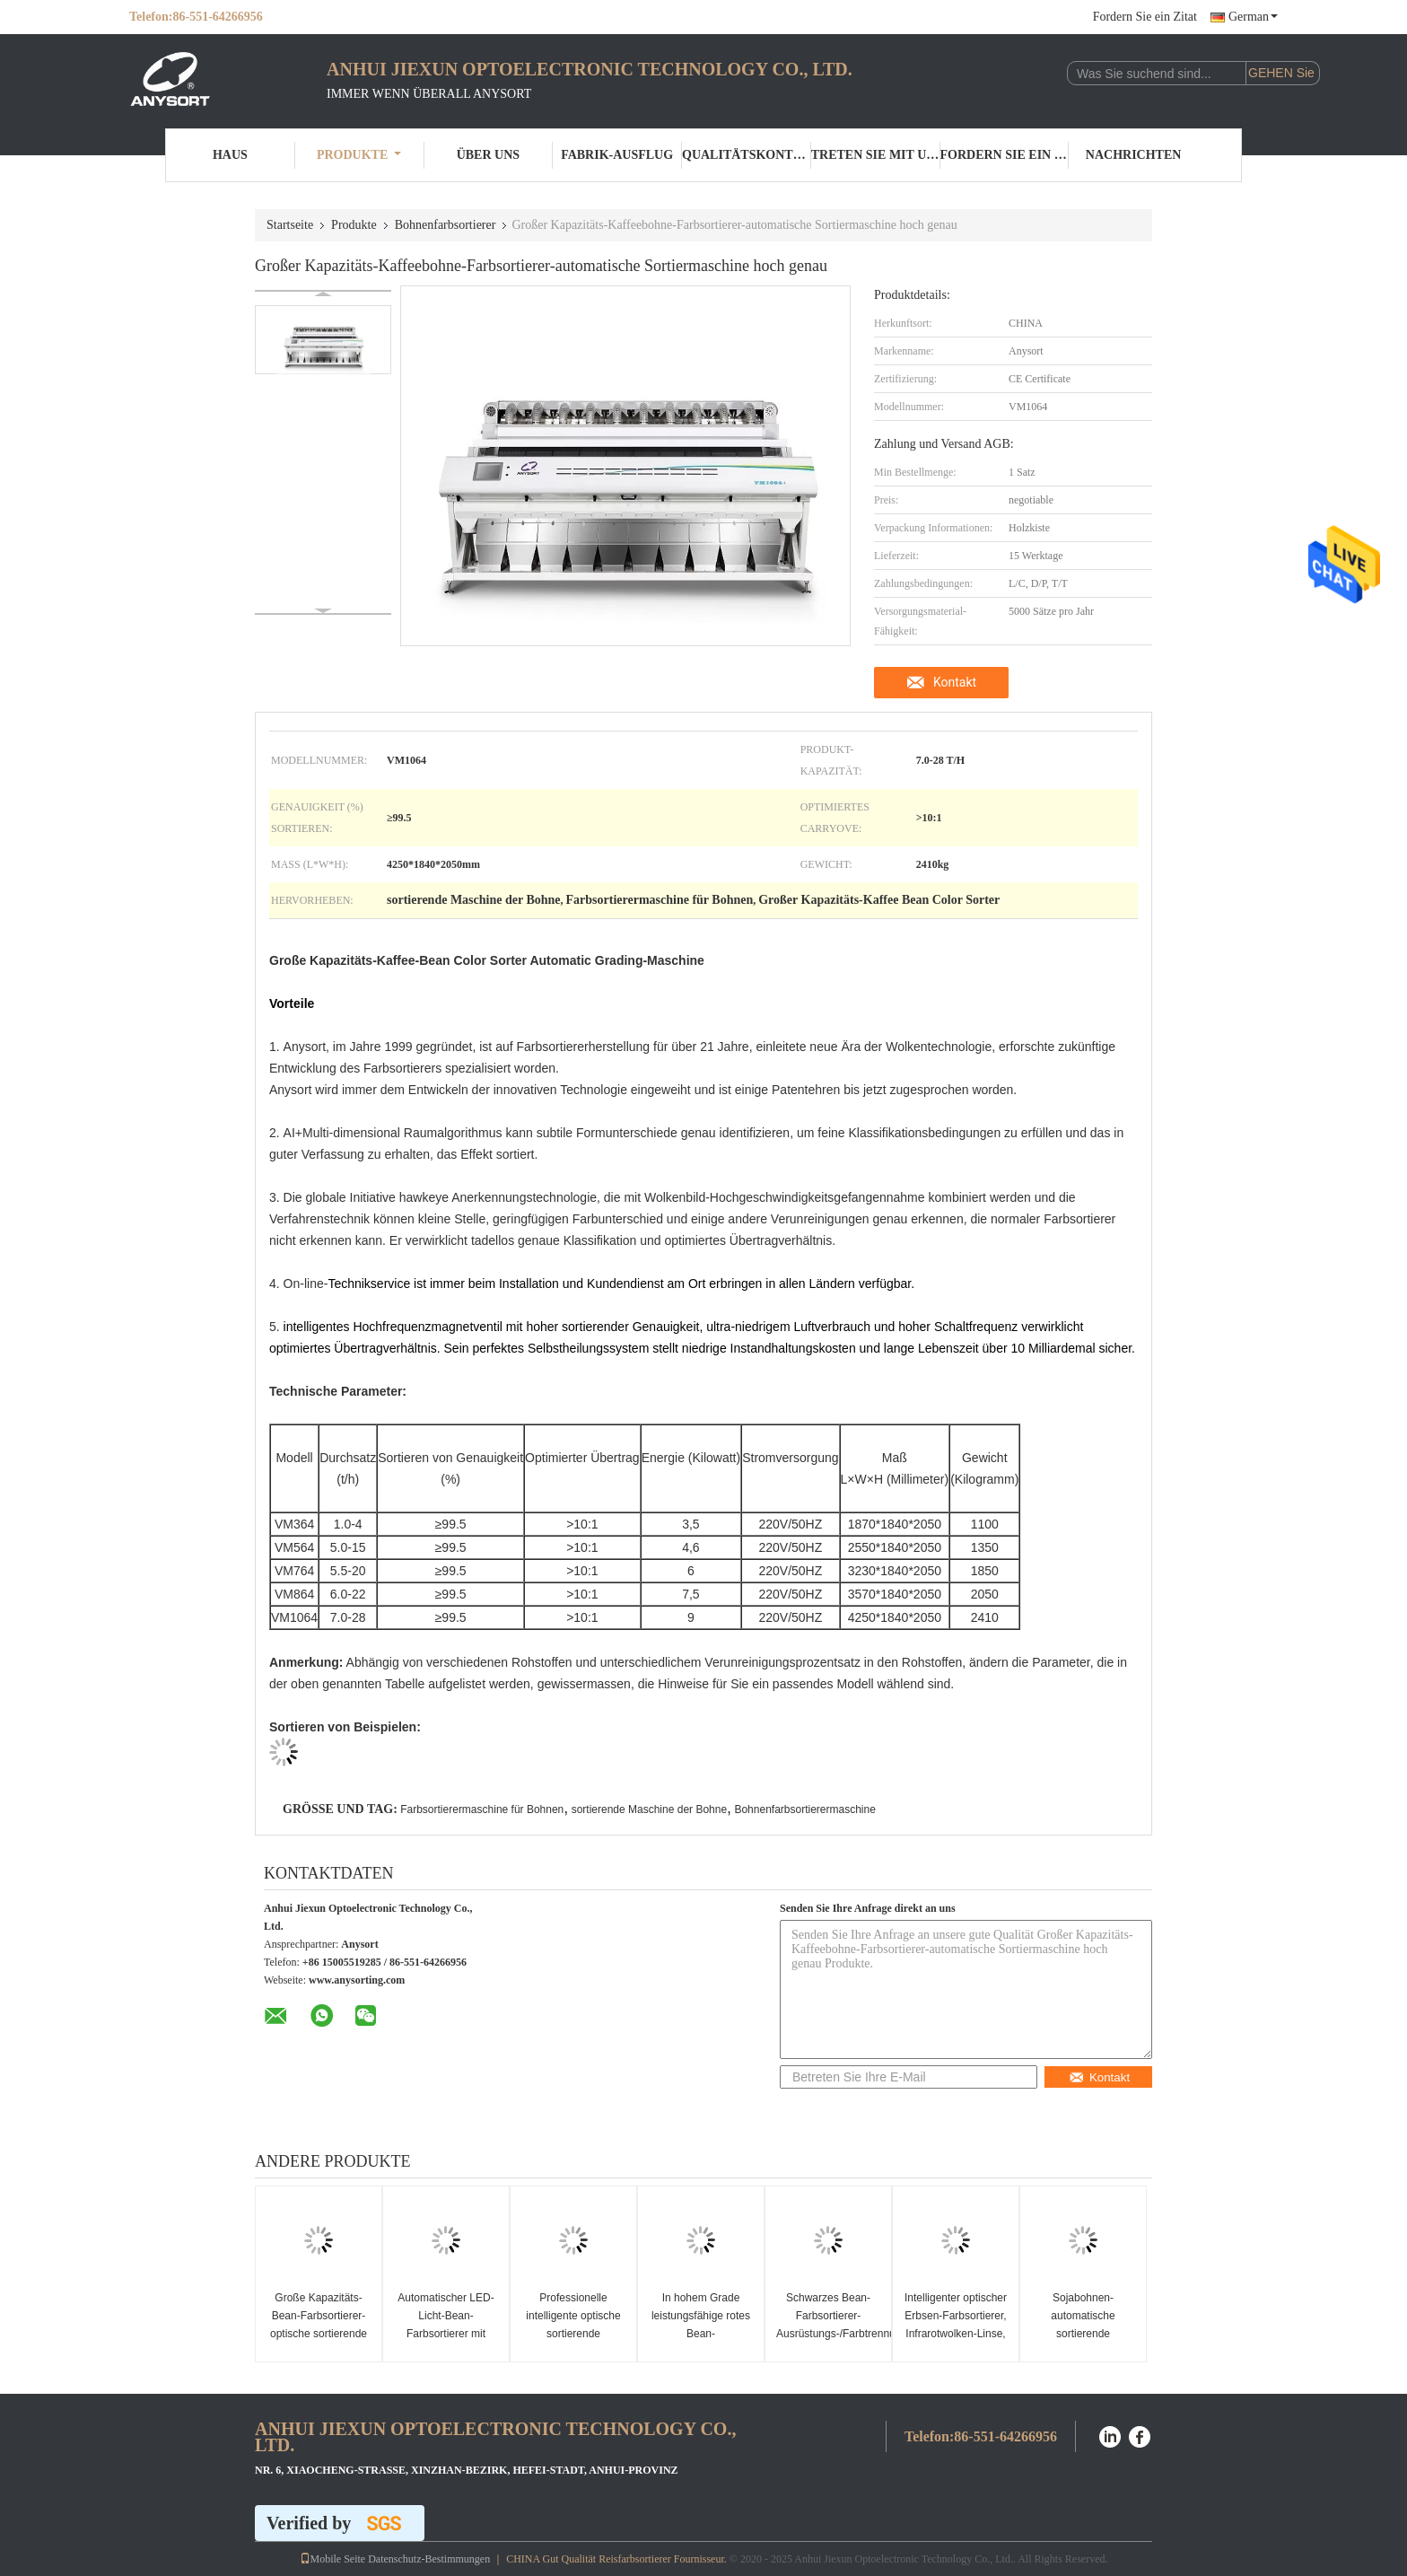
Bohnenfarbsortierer (445, 225)
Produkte (359, 155)
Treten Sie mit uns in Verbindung (875, 155)
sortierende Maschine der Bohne (649, 1809)
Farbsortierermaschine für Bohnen (482, 1809)
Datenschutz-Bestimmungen (429, 2559)
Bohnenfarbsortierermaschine (804, 1809)
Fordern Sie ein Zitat (1145, 16)
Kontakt (954, 682)
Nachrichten (1134, 155)
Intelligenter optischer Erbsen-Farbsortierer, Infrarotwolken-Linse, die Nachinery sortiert (955, 2324)
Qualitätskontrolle (746, 155)
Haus (230, 155)
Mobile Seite (333, 2559)
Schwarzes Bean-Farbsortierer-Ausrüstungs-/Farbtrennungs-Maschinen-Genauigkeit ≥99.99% (830, 2333)
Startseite (290, 225)
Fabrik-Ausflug (617, 155)
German (1253, 16)
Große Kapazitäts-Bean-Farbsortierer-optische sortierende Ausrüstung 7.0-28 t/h (319, 2324)
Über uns (488, 155)
